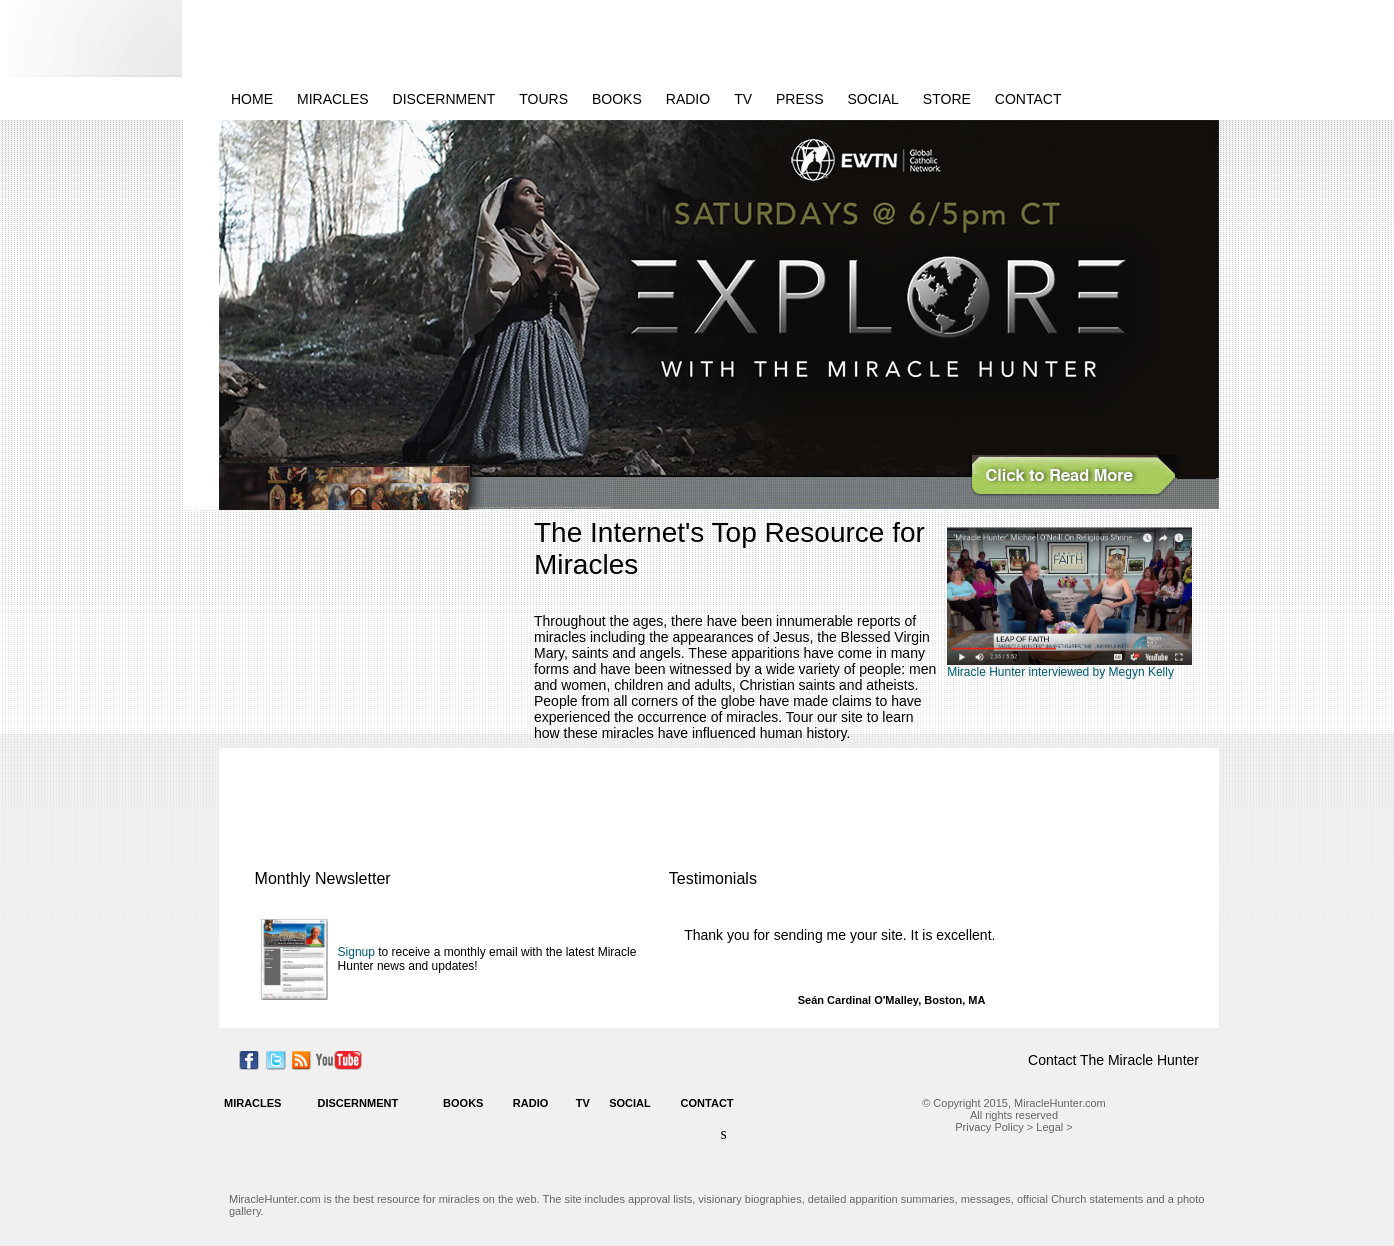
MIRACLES (333, 99)
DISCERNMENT (444, 99)
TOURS (543, 99)
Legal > (1054, 1127)
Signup (356, 952)
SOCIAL (873, 99)
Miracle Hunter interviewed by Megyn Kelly (1060, 672)
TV (743, 99)
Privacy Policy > (994, 1127)
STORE (947, 99)
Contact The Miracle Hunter (1113, 1060)
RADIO (688, 99)
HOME (252, 99)
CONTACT (1028, 99)
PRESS (799, 99)
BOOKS (617, 99)
